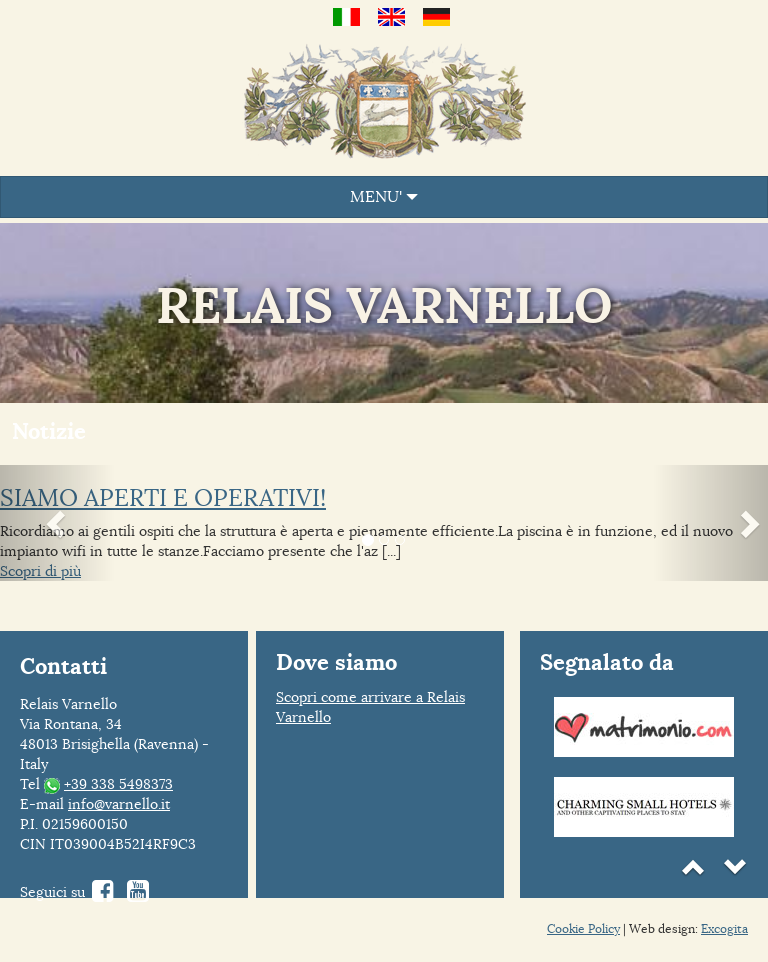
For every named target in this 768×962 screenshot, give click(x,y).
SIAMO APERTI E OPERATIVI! (163, 498)
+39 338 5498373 (118, 784)
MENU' (384, 197)
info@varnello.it (119, 804)
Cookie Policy (583, 928)
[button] (57, 523)
